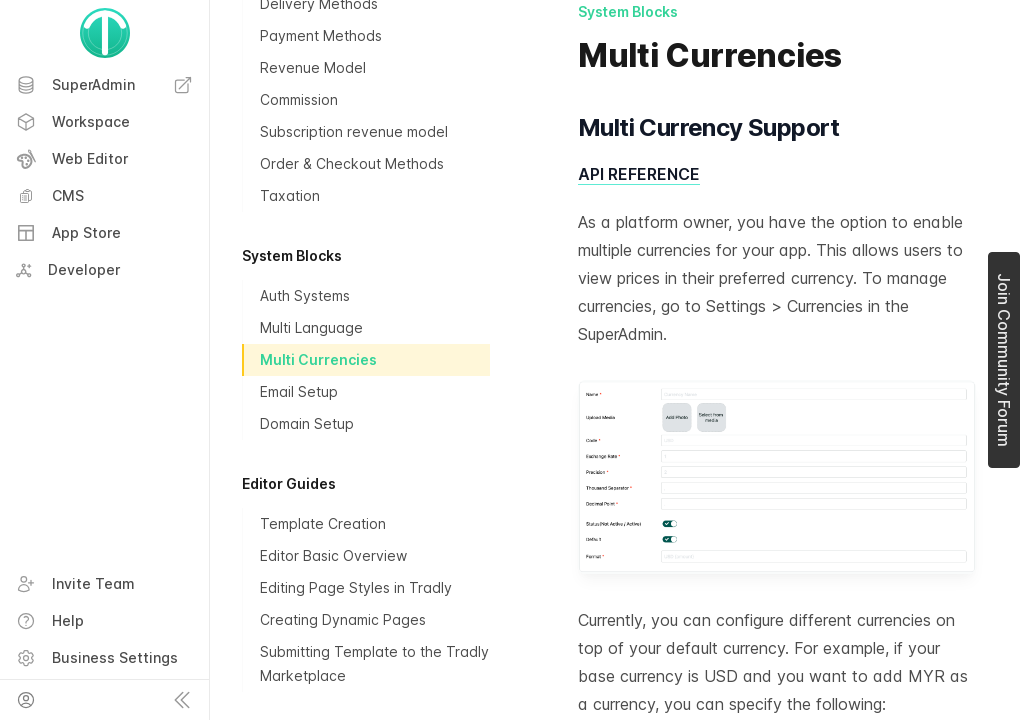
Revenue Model (313, 67)
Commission (299, 99)
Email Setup (299, 391)
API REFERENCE (639, 174)
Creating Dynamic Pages (343, 619)
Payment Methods (321, 35)
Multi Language (311, 327)
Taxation (290, 195)
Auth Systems (305, 295)
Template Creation (323, 523)
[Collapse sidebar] (182, 700)
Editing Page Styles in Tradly (356, 587)
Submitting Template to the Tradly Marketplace (374, 663)
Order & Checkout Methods (352, 163)
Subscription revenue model (354, 131)
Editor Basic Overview (333, 555)
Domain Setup (307, 423)
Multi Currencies (318, 359)
